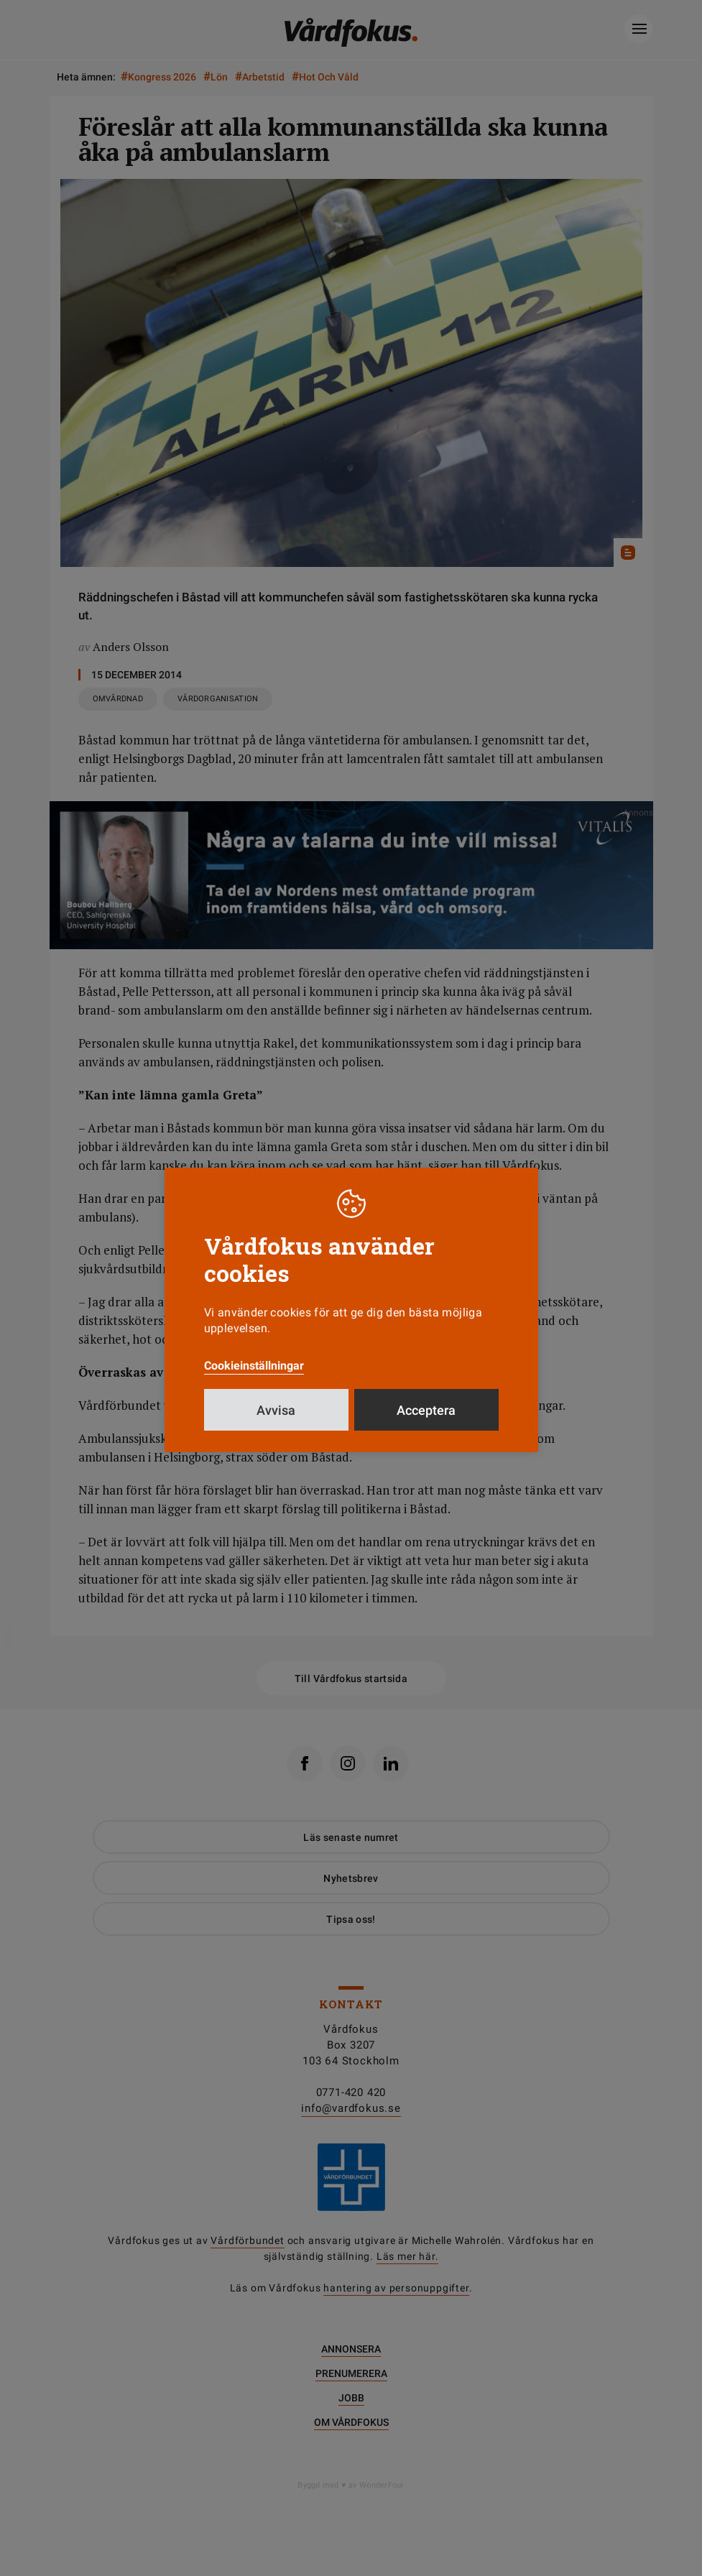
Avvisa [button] (276, 1410)
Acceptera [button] (426, 1410)
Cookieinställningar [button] (254, 1365)
